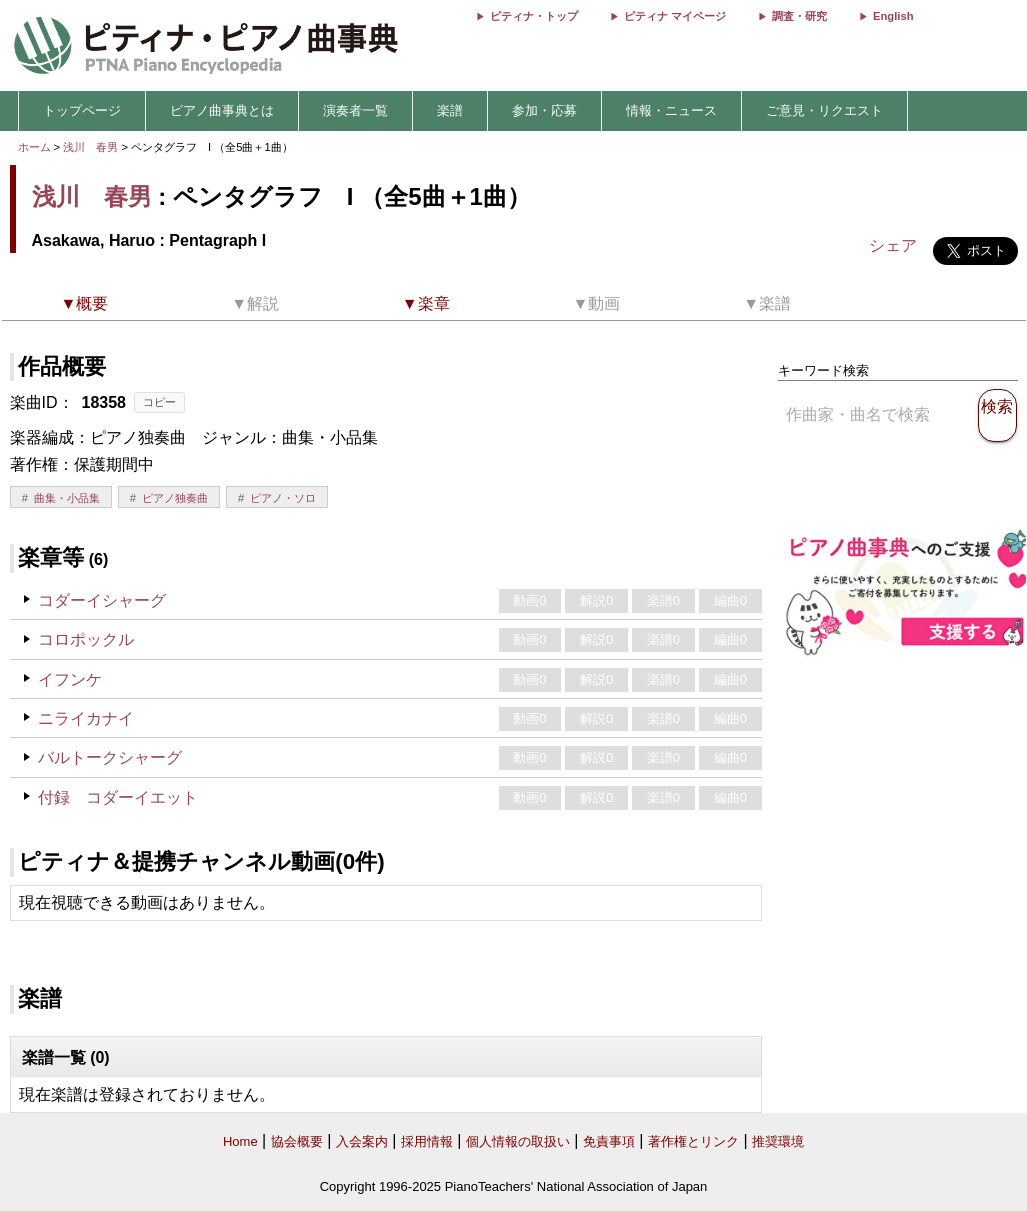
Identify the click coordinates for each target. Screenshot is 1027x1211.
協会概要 (297, 1141)
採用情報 (427, 1141)
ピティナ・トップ (534, 16)
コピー (159, 402)
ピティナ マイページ (675, 16)
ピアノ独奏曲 (175, 498)
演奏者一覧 (355, 110)
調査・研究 (799, 16)
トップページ (82, 110)
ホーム (34, 147)
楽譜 (450, 110)
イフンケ (70, 679)
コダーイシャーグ (102, 600)
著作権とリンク (693, 1141)
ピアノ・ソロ (283, 498)
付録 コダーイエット (118, 797)
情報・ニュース (671, 110)
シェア (893, 245)
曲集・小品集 (67, 498)
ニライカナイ (86, 718)
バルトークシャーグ (110, 757)
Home (240, 1141)
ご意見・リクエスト (824, 110)
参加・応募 (544, 110)
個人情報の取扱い (518, 1141)
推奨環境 (778, 1141)
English (893, 16)
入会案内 (362, 1141)
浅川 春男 (90, 147)
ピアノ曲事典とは (222, 110)
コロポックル (86, 639)
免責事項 (609, 1141)
